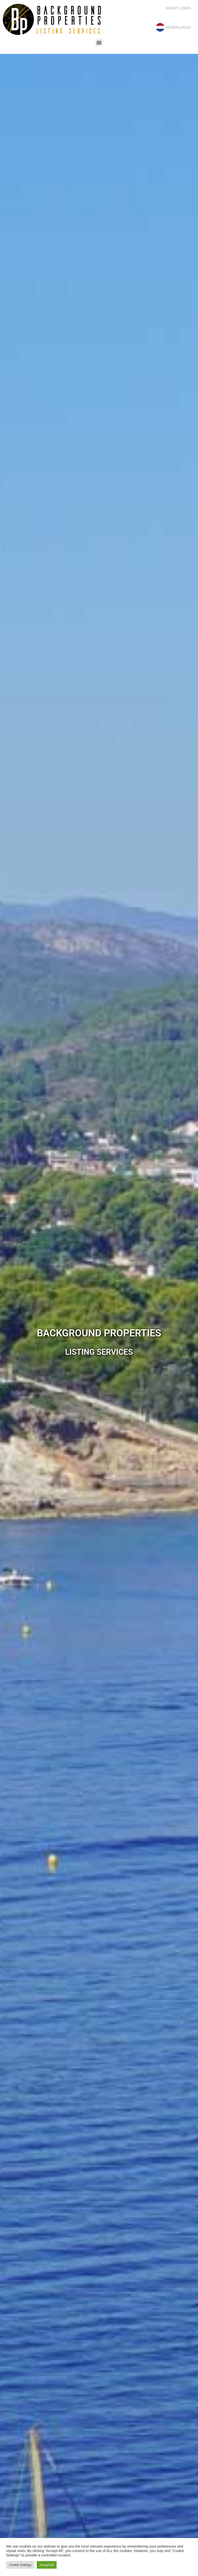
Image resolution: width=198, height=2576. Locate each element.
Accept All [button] (47, 2565)
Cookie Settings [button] (20, 2565)
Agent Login (178, 8)
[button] (99, 42)
